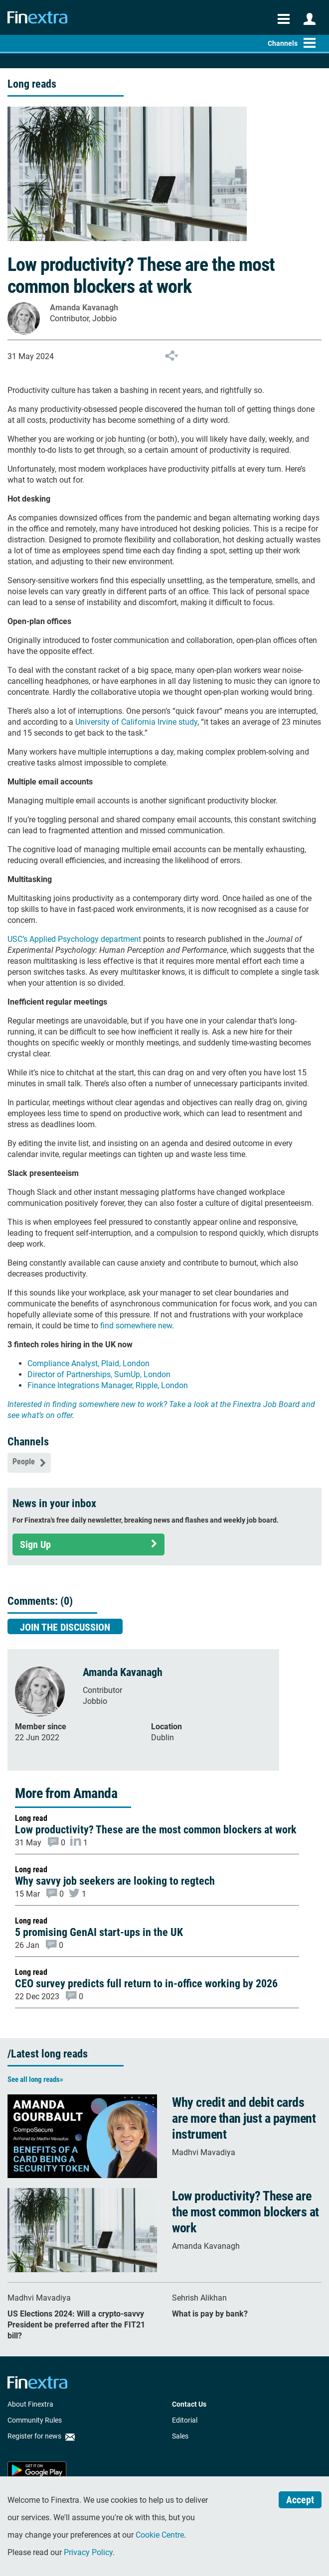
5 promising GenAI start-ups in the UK (99, 1932)
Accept (300, 2500)
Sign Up (88, 1544)
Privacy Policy (88, 2552)
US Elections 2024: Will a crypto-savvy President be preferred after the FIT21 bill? (76, 2324)
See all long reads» (35, 2079)
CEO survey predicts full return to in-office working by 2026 (146, 1983)
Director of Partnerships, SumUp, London (98, 1374)
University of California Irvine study (136, 722)
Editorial (184, 2420)
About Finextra (30, 2404)
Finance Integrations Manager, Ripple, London (107, 1385)
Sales (180, 2436)
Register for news (41, 2436)
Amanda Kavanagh (84, 307)
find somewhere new (136, 1325)
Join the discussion (65, 1627)
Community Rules (34, 2420)
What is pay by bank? (210, 2313)
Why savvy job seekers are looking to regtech (115, 1881)
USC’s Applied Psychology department (74, 939)
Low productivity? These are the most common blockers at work (156, 1829)
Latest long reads (49, 2054)
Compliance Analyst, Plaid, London (88, 1363)
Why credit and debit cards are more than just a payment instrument (244, 2118)
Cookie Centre (160, 2535)
